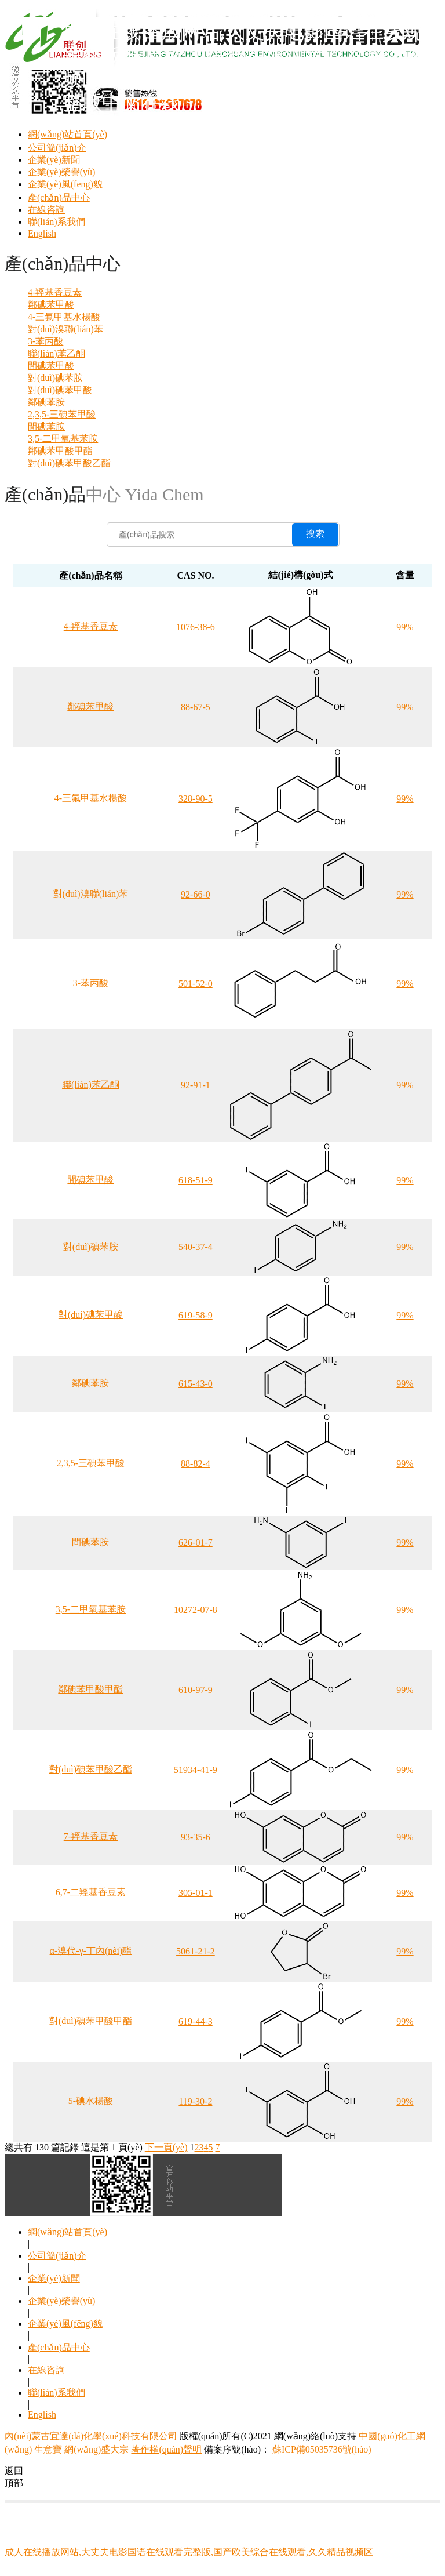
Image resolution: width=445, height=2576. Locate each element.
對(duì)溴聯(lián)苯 (65, 329)
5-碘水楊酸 (90, 2101)
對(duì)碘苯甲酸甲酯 (90, 2021)
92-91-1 (195, 1085)
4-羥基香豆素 (55, 292)
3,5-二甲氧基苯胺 (63, 439)
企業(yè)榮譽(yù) (61, 172)
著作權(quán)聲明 (166, 2449)
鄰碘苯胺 (46, 402)
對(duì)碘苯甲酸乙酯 (69, 463)
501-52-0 (195, 984)
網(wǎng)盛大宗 (96, 2449)
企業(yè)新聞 (54, 160)
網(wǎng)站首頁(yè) (67, 134)
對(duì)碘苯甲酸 (60, 390)
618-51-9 (195, 1180)
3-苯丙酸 (45, 341)
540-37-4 (195, 1247)
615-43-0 (195, 1384)
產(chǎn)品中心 (59, 197)
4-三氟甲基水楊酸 (64, 317)
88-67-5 (195, 707)
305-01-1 (195, 1893)
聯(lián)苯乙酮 (56, 353)
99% (404, 627)
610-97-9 (195, 1690)
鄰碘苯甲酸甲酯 (60, 451)
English (42, 233)
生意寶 (48, 2449)
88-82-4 (195, 1464)
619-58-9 (195, 1315)
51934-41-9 (195, 1770)
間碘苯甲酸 (51, 365)
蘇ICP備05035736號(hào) (320, 2449)
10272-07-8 (195, 1610)
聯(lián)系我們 (56, 222)
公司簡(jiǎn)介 (57, 147)
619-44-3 (195, 2021)
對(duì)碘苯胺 (55, 378)
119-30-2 (195, 2101)
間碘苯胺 (46, 426)
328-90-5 (195, 799)
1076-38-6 (195, 627)
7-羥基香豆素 (91, 1836)
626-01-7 (195, 1542)
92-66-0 (195, 894)
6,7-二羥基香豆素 (91, 1892)
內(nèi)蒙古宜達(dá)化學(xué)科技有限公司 (91, 2436)
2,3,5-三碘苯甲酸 (62, 414)
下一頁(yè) (166, 2147)
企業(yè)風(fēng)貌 (65, 184)
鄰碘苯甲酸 (51, 305)
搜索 (315, 534)
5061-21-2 (195, 1951)
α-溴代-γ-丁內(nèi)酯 (91, 1951)
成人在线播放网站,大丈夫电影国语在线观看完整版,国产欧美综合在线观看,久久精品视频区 (189, 2552)
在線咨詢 (46, 210)
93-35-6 (195, 1837)
